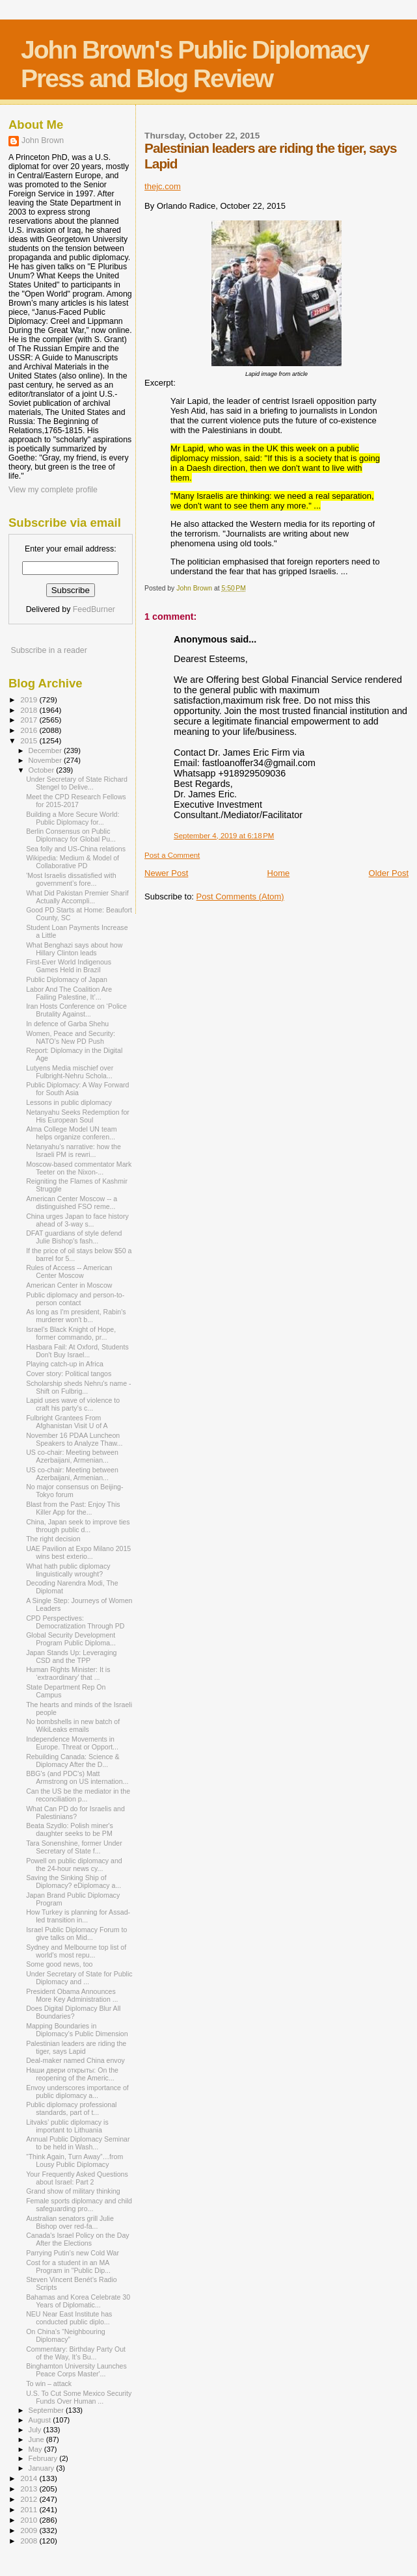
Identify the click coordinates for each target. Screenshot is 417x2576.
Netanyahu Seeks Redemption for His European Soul (77, 1116)
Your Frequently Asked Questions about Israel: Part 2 (77, 2178)
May (36, 2449)
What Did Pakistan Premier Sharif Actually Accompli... (77, 897)
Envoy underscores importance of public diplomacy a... (77, 2091)
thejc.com (162, 186)
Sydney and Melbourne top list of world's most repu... (76, 1951)
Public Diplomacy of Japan (66, 979)
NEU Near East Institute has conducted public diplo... (69, 2318)
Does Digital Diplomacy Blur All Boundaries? (73, 2012)
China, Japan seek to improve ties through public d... (77, 1526)
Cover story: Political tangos (68, 1373)
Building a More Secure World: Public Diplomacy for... (72, 818)
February (44, 2458)
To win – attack (49, 2383)
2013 (29, 2488)
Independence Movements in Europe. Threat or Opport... (72, 1743)
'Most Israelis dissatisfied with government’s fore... (71, 879)
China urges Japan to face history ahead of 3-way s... (77, 1220)
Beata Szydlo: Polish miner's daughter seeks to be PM (69, 1829)
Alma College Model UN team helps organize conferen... (71, 1133)
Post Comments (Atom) (240, 896)
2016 (29, 730)
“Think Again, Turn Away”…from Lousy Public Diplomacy (74, 2160)
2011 (29, 2509)
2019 (29, 699)
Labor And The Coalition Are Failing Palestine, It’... (69, 993)
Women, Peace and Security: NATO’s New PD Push (70, 1037)
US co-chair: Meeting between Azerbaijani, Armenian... (72, 1456)
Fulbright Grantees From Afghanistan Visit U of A (66, 1421)
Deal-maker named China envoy (75, 2060)
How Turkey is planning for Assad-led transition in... (78, 1916)
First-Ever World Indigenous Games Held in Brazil (68, 966)
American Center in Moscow (69, 1285)
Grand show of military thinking (73, 2191)
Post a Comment (172, 855)
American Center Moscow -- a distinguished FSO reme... (71, 1202)
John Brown (42, 140)
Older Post (389, 873)
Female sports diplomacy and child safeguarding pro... (79, 2204)
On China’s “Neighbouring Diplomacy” (65, 2335)
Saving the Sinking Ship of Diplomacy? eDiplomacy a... (73, 1881)
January (43, 2468)
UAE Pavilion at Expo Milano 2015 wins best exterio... (78, 1552)
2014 (29, 2478)
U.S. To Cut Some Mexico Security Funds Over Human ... (78, 2397)
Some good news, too (59, 1964)
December (46, 750)
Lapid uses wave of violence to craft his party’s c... (73, 1404)
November (46, 760)
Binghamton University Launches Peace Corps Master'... (76, 2370)
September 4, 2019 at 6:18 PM (224, 836)
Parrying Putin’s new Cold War (72, 2253)
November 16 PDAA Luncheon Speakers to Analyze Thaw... (74, 1439)
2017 (29, 719)
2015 (29, 740)
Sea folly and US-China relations (76, 849)
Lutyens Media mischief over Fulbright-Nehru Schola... (69, 1072)
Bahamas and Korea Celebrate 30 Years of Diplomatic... (78, 2301)
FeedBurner (94, 609)
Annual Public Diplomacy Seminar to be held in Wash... (77, 2143)
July (36, 2430)
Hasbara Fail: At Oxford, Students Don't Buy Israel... (77, 1351)
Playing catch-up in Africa (64, 1364)
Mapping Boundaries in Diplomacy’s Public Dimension (77, 2030)
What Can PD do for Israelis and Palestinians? (75, 1812)
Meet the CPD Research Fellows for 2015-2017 (76, 800)
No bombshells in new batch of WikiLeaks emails (73, 1725)
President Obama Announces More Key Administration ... (72, 1995)
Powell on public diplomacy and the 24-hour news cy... (74, 1864)
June (37, 2439)
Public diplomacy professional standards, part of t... (71, 2108)
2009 (29, 2530)
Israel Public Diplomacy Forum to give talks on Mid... (76, 1933)
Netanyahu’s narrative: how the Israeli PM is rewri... (73, 1150)
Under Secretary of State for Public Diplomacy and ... (79, 1977)
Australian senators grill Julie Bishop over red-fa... (70, 2222)
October (43, 770)
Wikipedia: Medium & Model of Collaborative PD (72, 862)
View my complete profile (53, 489)
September (47, 2410)
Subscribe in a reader (48, 650)
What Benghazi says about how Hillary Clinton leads (74, 949)
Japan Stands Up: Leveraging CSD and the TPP (71, 1656)
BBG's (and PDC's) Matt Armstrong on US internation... (77, 1777)
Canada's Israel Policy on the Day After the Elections (77, 2239)
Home (278, 873)
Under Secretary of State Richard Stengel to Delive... (77, 783)
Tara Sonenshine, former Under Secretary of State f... (74, 1847)
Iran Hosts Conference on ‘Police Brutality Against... (76, 1010)
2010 (29, 2520)
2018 (29, 710)
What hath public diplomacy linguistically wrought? (68, 1570)
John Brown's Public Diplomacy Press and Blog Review (194, 64)
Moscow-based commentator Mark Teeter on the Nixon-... (78, 1168)
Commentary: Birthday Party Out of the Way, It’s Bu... (76, 2353)
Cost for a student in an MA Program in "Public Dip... (68, 2266)
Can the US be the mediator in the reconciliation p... (78, 1795)
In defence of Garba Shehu (67, 1024)
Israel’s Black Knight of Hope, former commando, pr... (71, 1333)
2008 (29, 2540)
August (41, 2420)
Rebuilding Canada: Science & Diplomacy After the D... (73, 1760)
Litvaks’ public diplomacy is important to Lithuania (67, 2126)
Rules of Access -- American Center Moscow (69, 1271)
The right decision (53, 1539)
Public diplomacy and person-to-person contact (75, 1299)
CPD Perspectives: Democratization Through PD (75, 1622)
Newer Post (166, 873)
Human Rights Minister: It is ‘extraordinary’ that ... (68, 1673)
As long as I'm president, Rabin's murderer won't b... (76, 1315)
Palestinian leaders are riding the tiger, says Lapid (76, 2047)
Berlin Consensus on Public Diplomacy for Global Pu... (71, 835)
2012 (29, 2499)
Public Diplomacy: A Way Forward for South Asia (77, 1088)
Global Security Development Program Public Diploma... (71, 1639)
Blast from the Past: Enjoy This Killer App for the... (73, 1508)
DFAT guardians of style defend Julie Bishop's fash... (74, 1237)
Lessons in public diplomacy (69, 1102)
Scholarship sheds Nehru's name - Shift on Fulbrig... (78, 1387)
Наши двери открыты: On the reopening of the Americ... (72, 2074)
